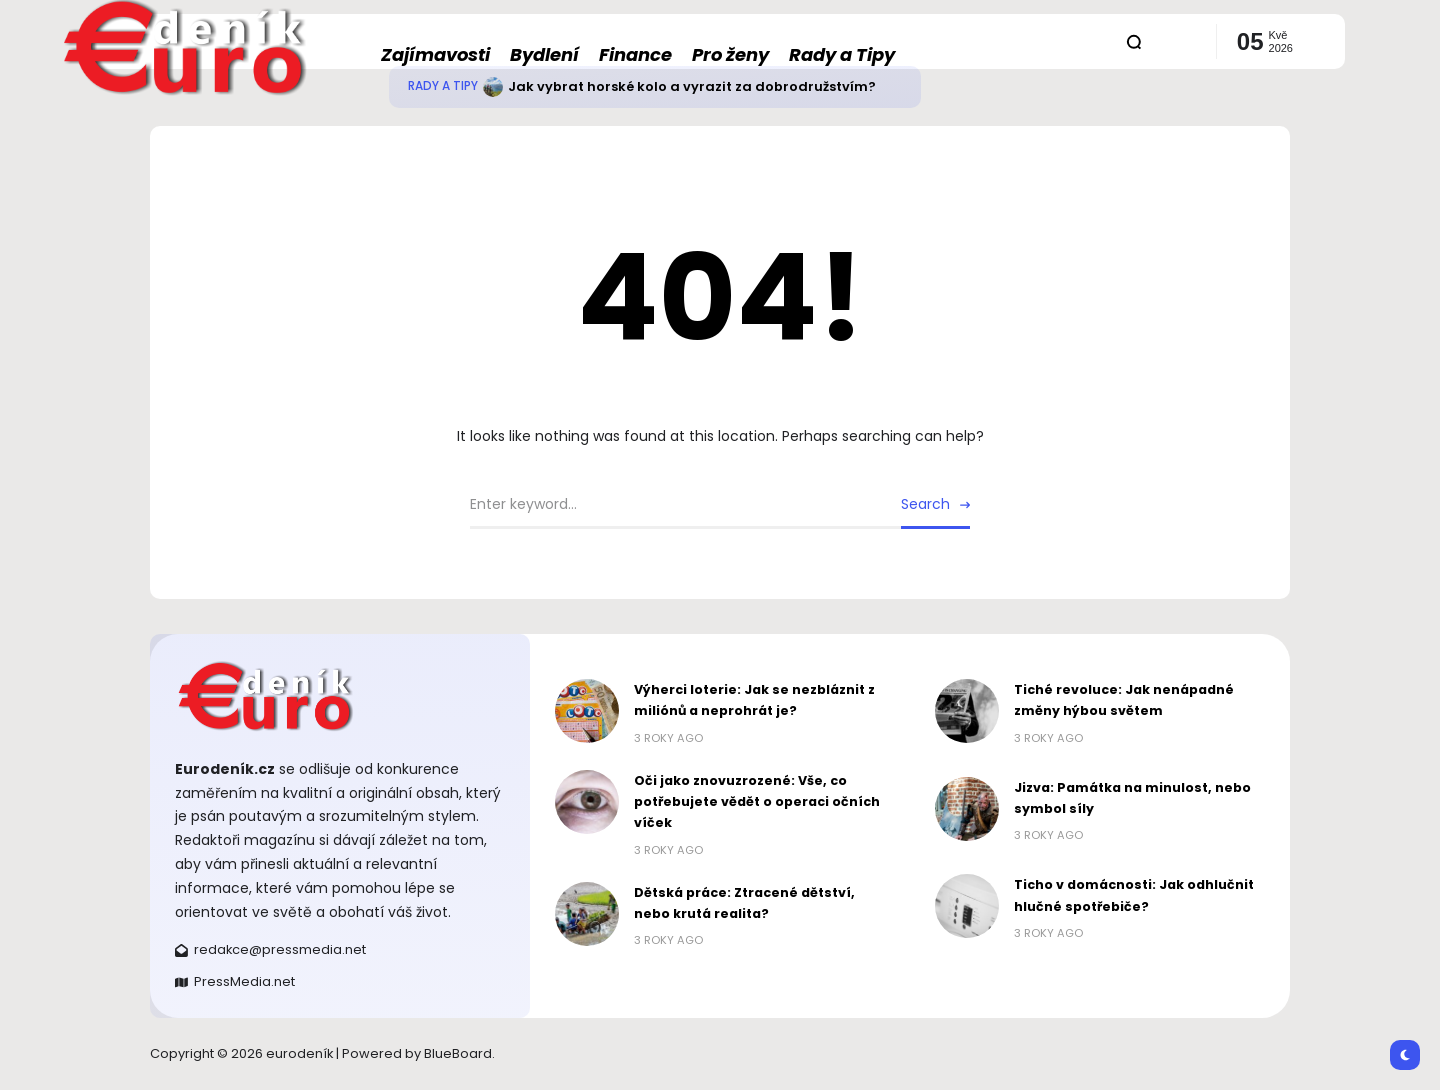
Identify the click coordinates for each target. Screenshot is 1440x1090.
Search (925, 504)
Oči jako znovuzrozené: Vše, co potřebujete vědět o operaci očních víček (757, 802)
